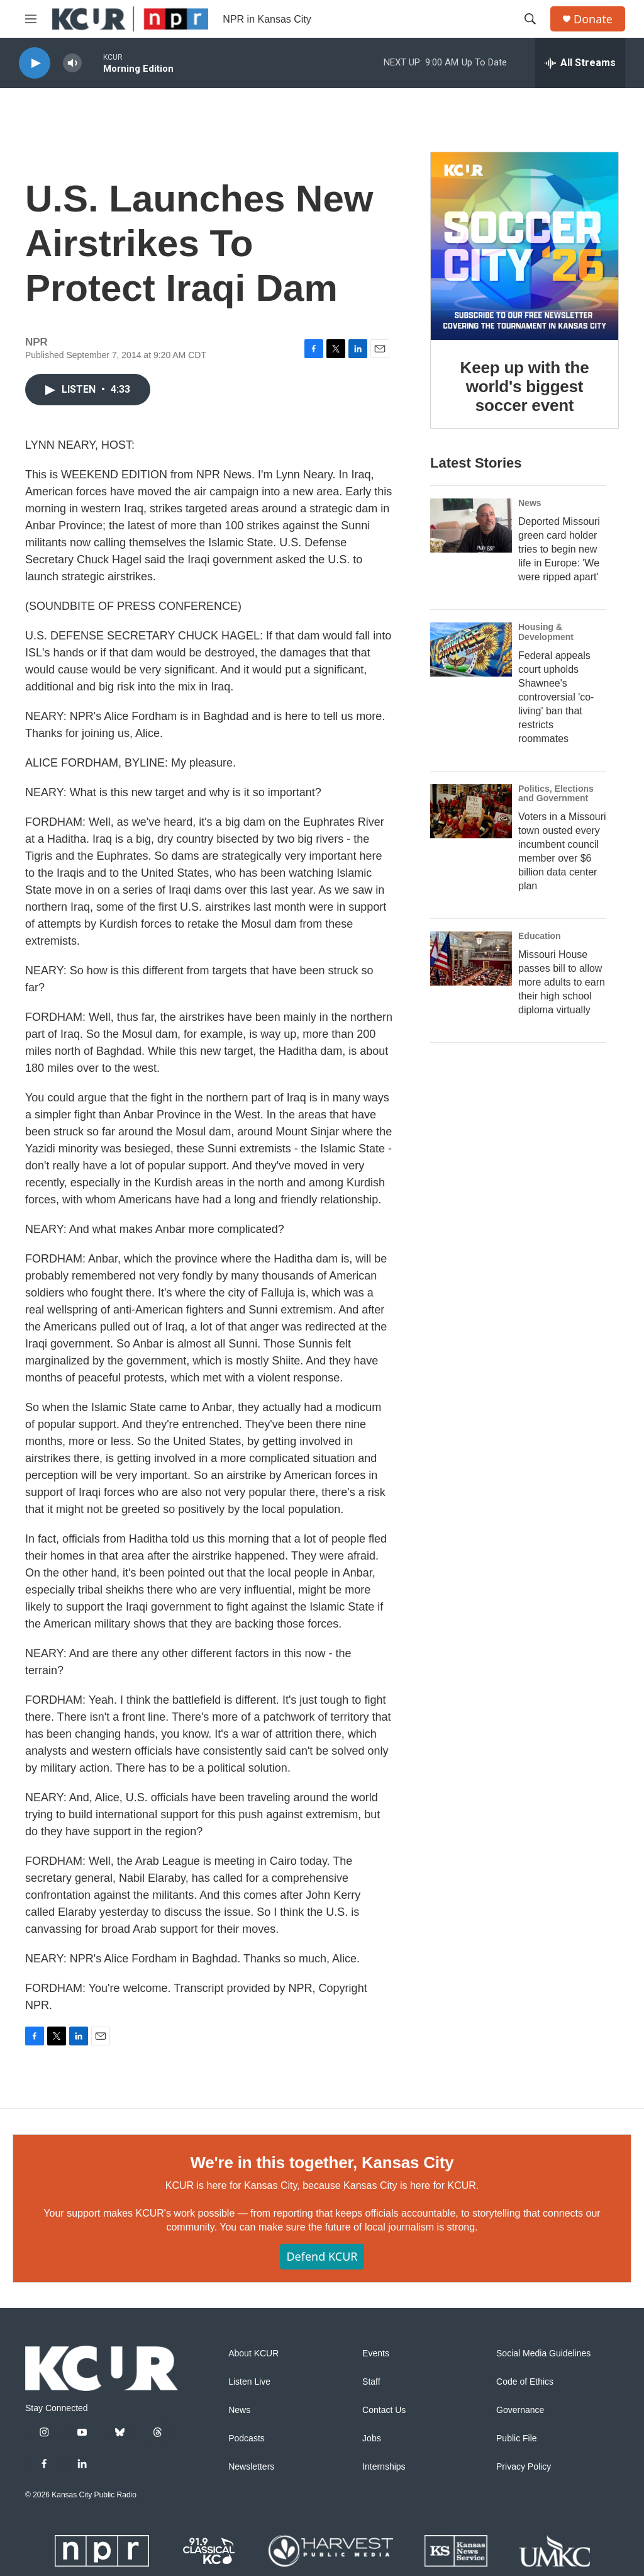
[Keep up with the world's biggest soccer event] (524, 246)
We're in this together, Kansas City (321, 2162)
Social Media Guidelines (543, 2353)
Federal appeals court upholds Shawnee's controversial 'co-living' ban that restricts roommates (556, 697)
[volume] (72, 63)
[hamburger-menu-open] (31, 18)
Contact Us (384, 2410)
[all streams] (580, 63)
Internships (383, 2467)
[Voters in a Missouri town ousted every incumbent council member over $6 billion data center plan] (471, 811)
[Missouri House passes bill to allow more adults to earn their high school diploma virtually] (471, 958)
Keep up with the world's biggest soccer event (524, 386)
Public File (516, 2438)
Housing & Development (546, 632)
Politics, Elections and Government (556, 794)
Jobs (371, 2438)
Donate (593, 19)
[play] (35, 63)
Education (539, 936)
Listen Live (249, 2382)
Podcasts (246, 2438)
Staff (371, 2382)
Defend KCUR (321, 2256)
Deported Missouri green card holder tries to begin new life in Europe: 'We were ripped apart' (559, 549)
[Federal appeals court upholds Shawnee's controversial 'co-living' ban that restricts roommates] (471, 649)
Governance (520, 2410)
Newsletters (251, 2467)
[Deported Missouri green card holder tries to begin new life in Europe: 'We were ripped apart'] (471, 525)
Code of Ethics (524, 2382)
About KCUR (253, 2353)
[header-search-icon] (530, 19)
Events (375, 2353)
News (529, 503)
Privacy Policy (523, 2467)
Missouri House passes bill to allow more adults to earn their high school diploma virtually (561, 982)
